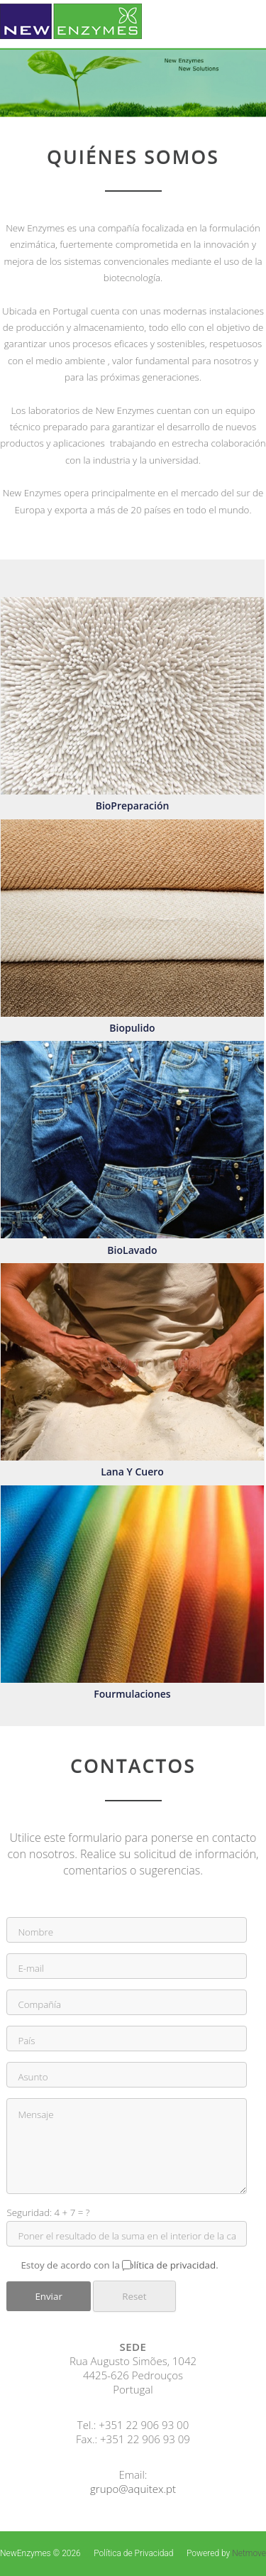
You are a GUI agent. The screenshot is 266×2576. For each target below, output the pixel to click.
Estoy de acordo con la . (126, 2265)
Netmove (249, 2553)
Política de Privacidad (133, 2553)
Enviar (48, 2296)
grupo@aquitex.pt (133, 2489)
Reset (134, 2296)
